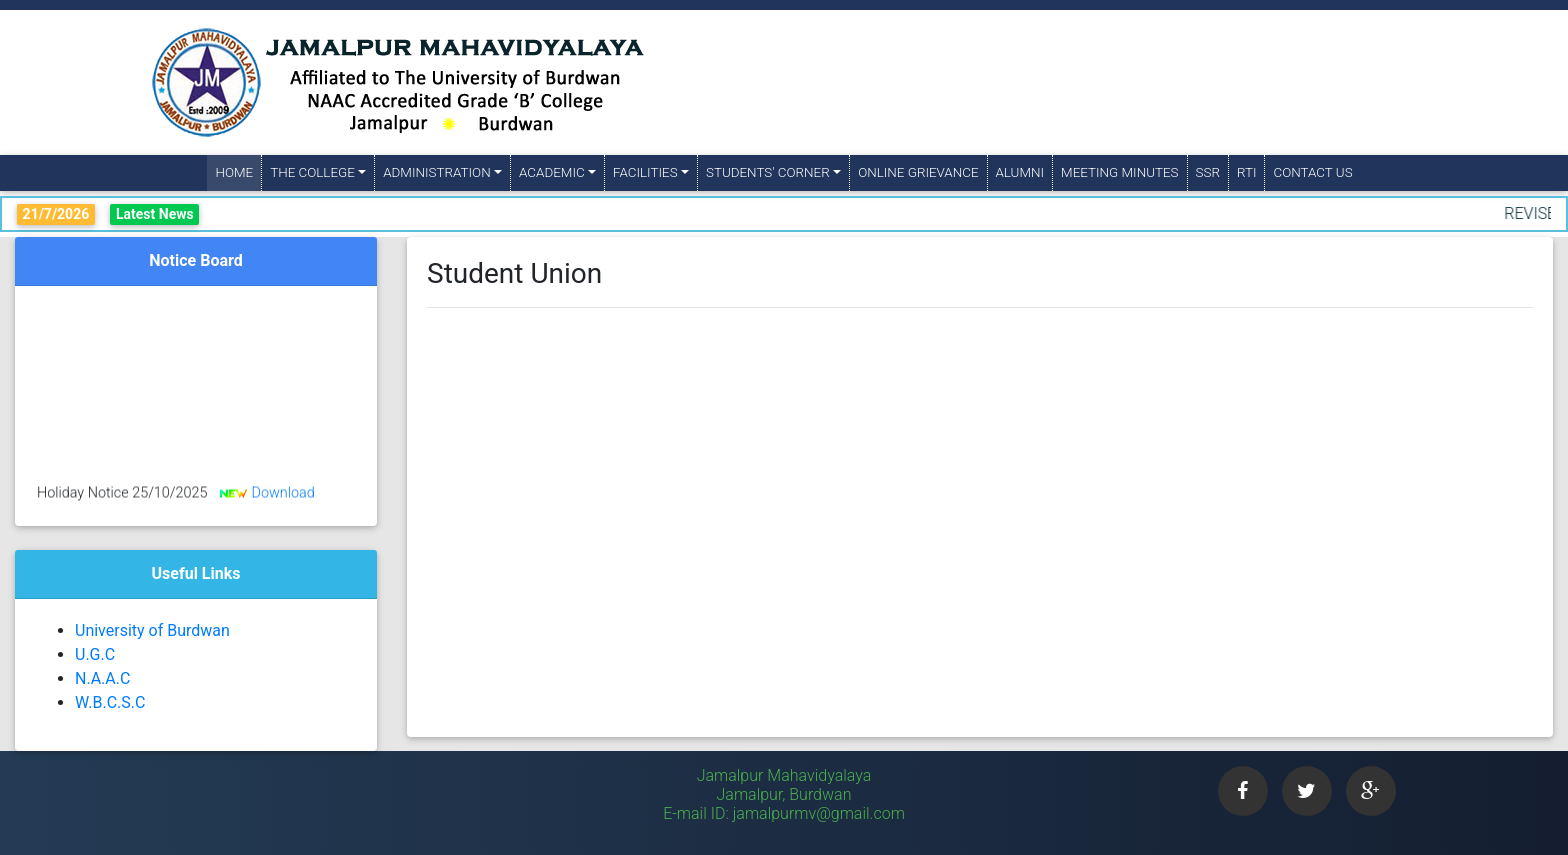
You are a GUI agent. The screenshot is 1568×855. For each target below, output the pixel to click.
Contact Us (1312, 172)
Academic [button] (552, 172)
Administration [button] (436, 172)
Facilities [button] (645, 172)
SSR (1208, 172)
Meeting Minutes (1119, 172)
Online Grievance (918, 172)
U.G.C (95, 654)
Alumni (1020, 172)
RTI (1247, 172)
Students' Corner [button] (768, 172)
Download (282, 496)
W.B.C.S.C (110, 702)
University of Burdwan (152, 630)
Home (238, 171)
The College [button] (312, 172)
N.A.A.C (102, 678)
